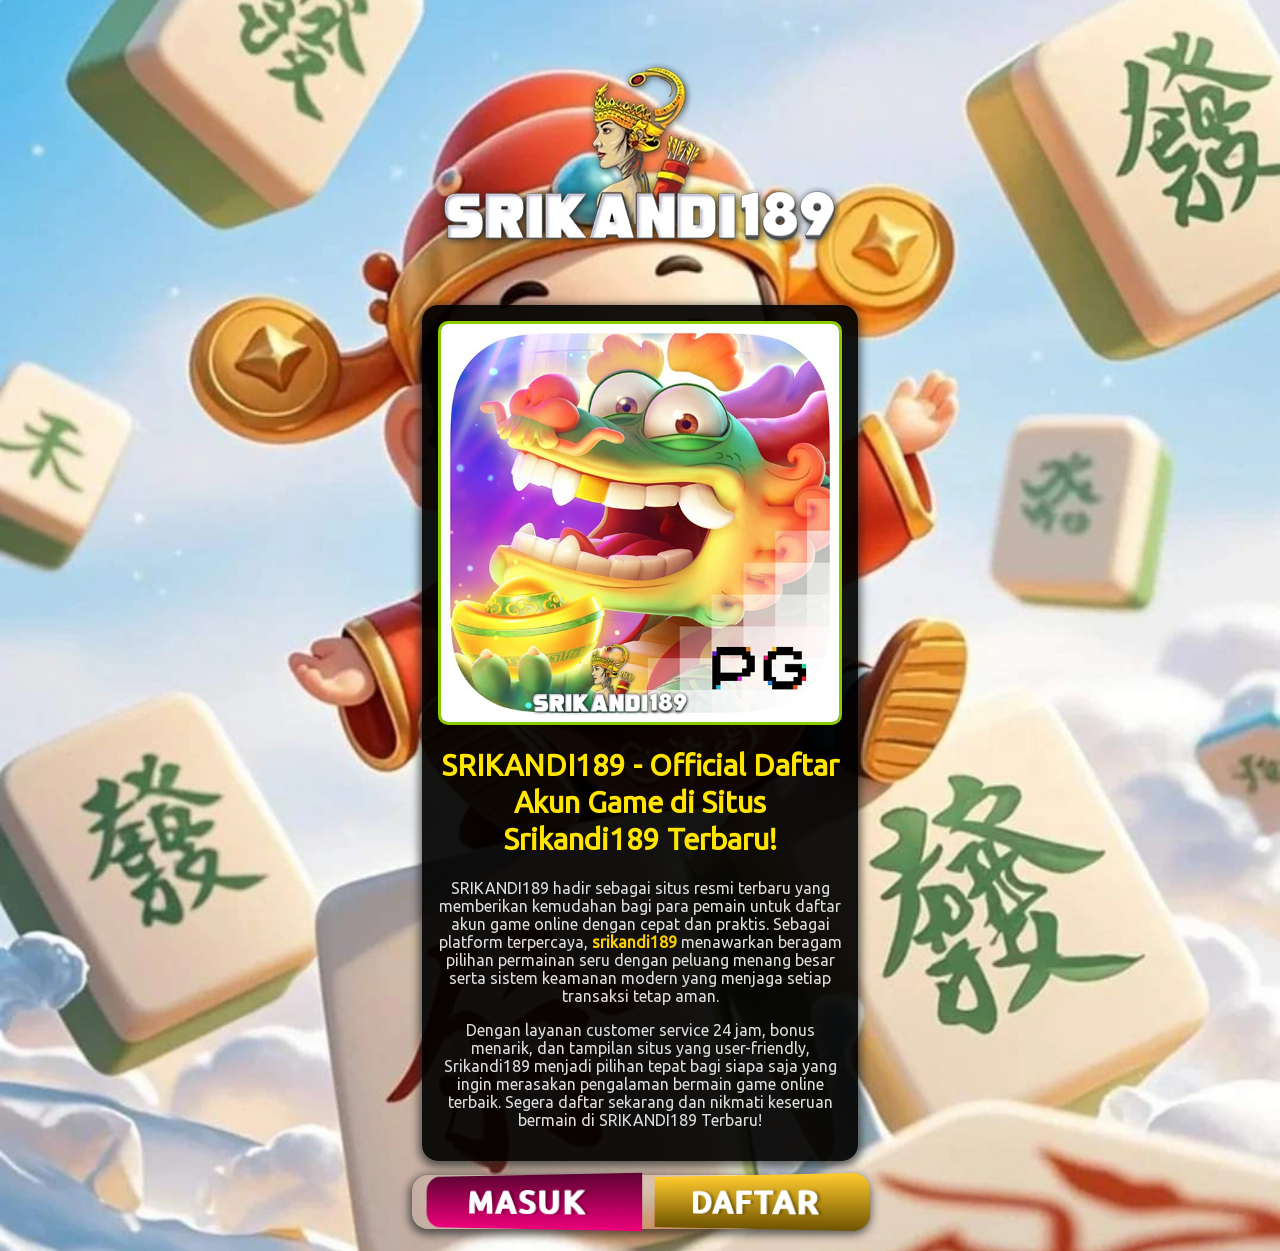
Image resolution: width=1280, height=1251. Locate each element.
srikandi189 (634, 942)
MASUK (529, 1202)
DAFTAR (756, 1202)
